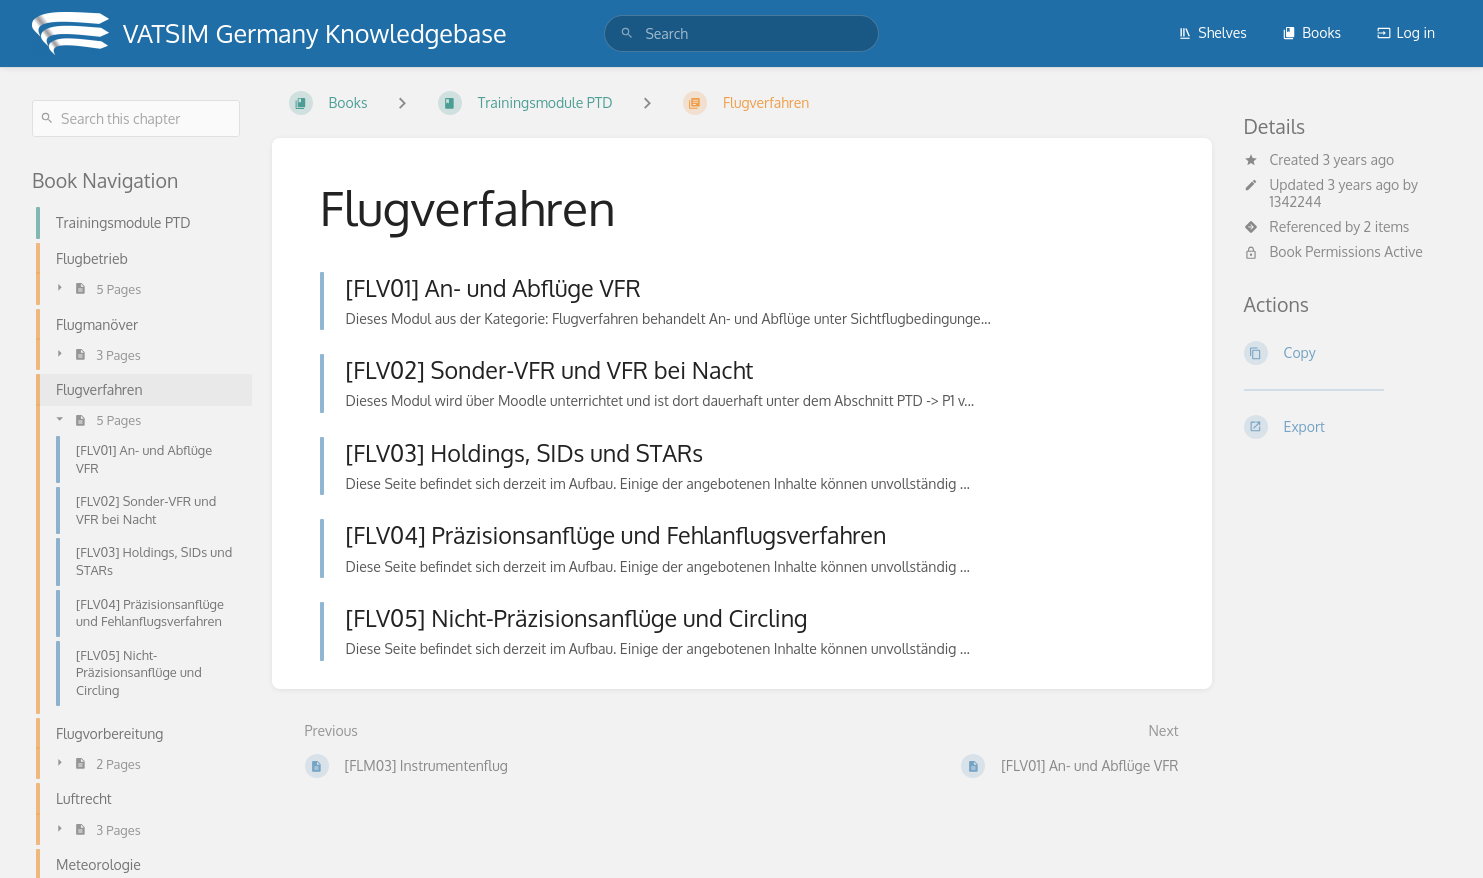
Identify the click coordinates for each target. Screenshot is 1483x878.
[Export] (1348, 427)
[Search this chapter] (136, 118)
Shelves (1212, 32)
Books (1311, 32)
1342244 (1296, 201)
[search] (741, 33)
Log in (1406, 32)
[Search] (627, 33)
